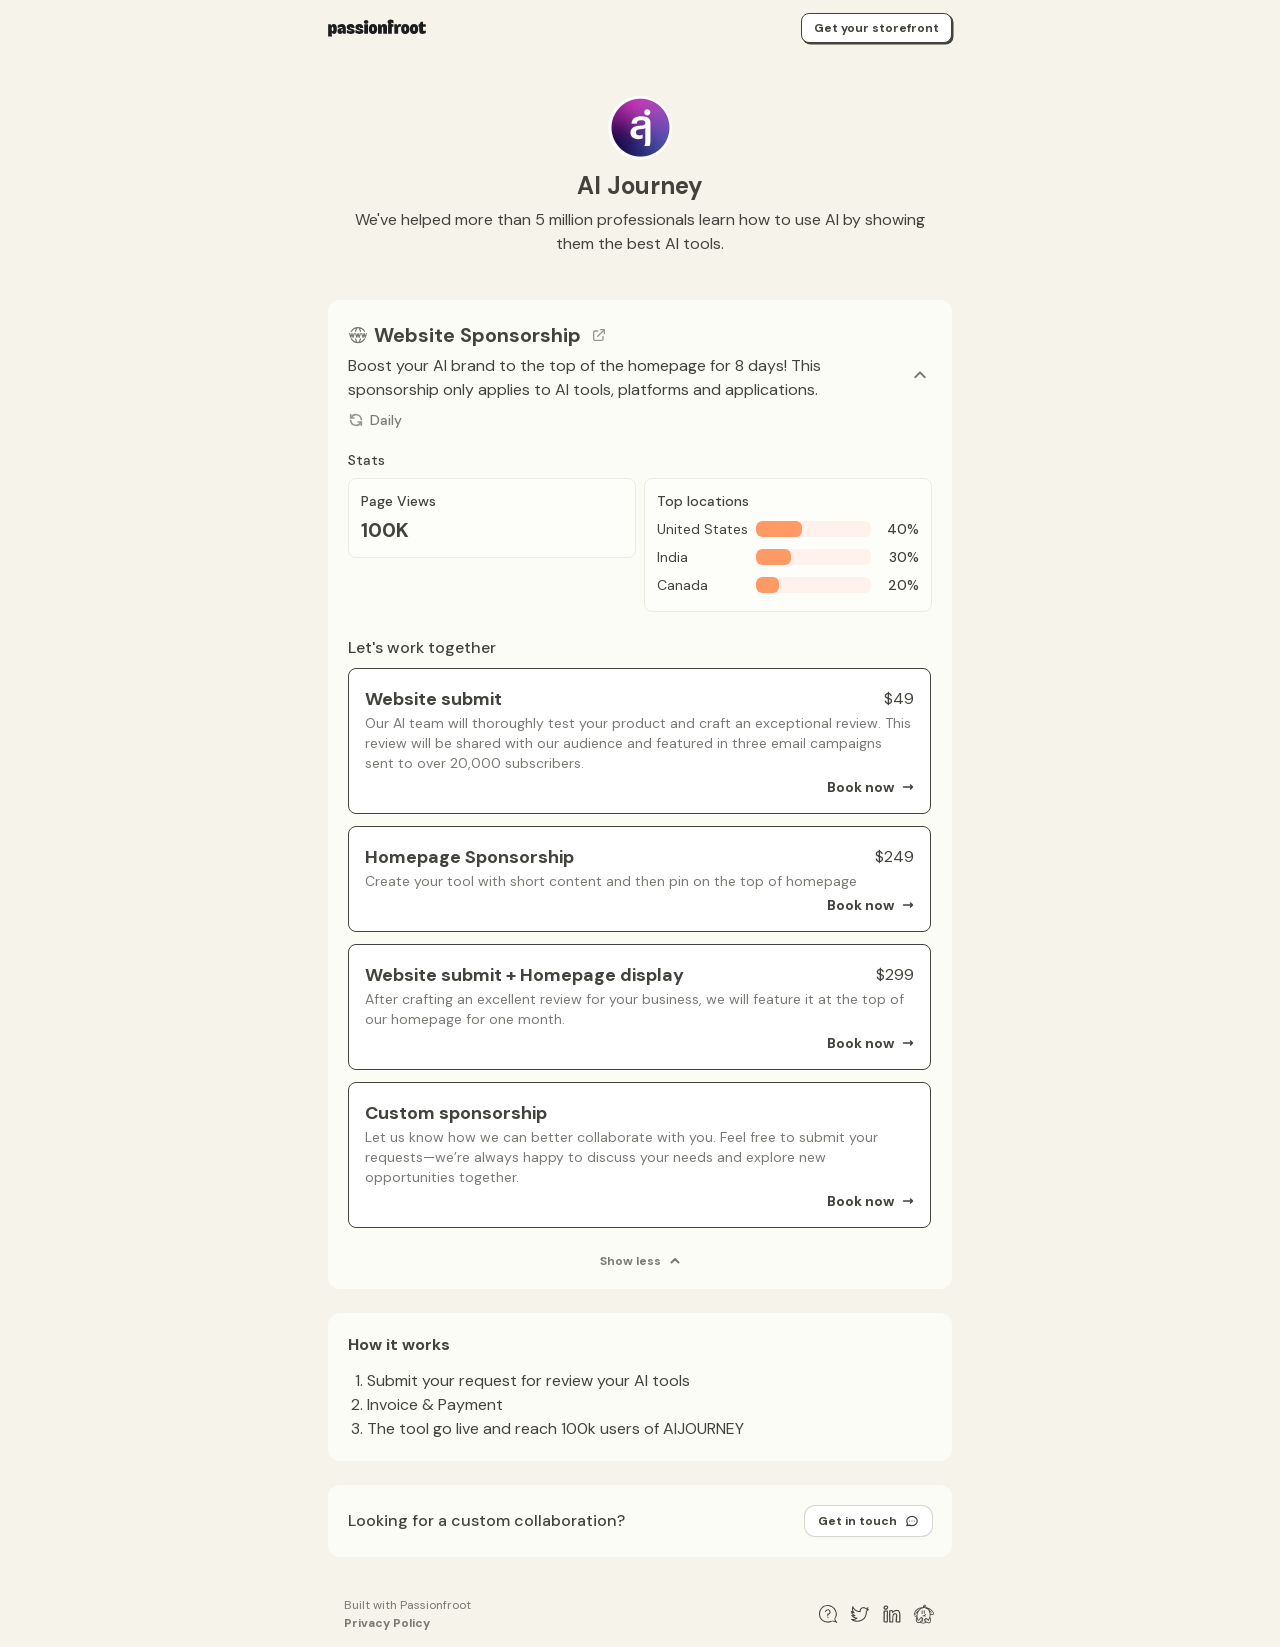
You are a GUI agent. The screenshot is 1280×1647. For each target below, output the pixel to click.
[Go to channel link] (599, 335)
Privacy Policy (387, 1623)
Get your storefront (876, 28)
